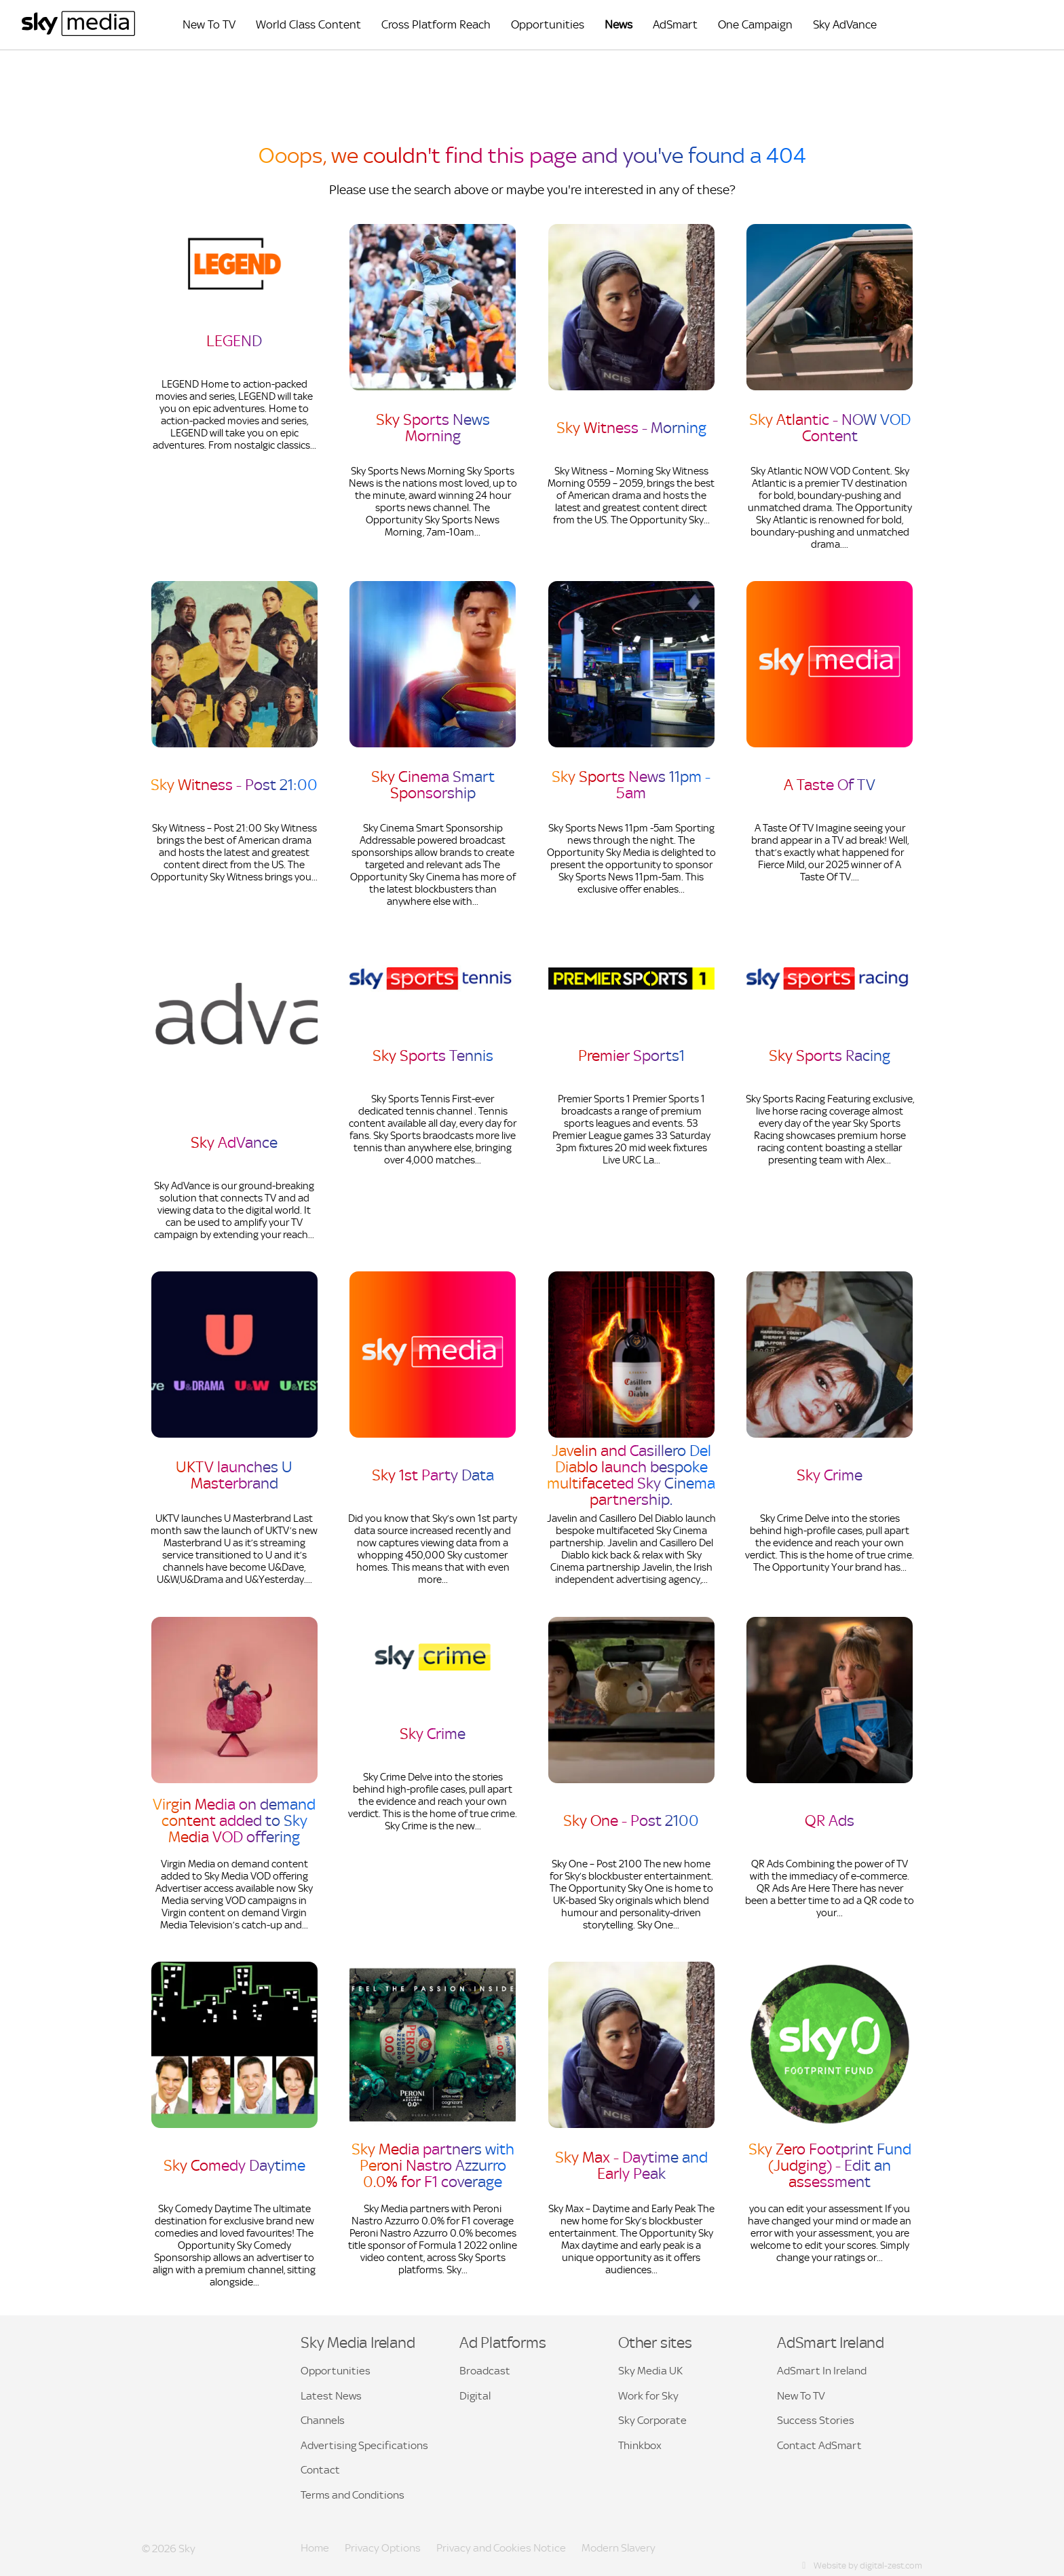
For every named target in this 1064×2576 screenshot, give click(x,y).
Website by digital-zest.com (861, 2565)
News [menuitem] (618, 24)
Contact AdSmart (819, 2445)
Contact (320, 2469)
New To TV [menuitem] (209, 24)
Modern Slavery (619, 2547)
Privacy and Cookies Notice (501, 2547)
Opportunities (335, 2370)
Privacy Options (383, 2547)
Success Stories (815, 2420)
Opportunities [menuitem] (547, 24)
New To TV (801, 2395)
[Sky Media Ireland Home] (78, 32)
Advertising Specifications (364, 2445)
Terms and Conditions (352, 2494)
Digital (475, 2395)
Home (315, 2547)
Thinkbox (640, 2445)
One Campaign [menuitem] (755, 24)
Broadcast (484, 2370)
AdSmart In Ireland (822, 2370)
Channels (323, 2420)
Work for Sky (648, 2395)
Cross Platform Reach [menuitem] (436, 24)
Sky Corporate (652, 2420)
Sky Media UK (650, 2370)
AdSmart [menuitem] (675, 24)
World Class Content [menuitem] (308, 24)
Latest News (331, 2395)
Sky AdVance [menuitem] (845, 24)
